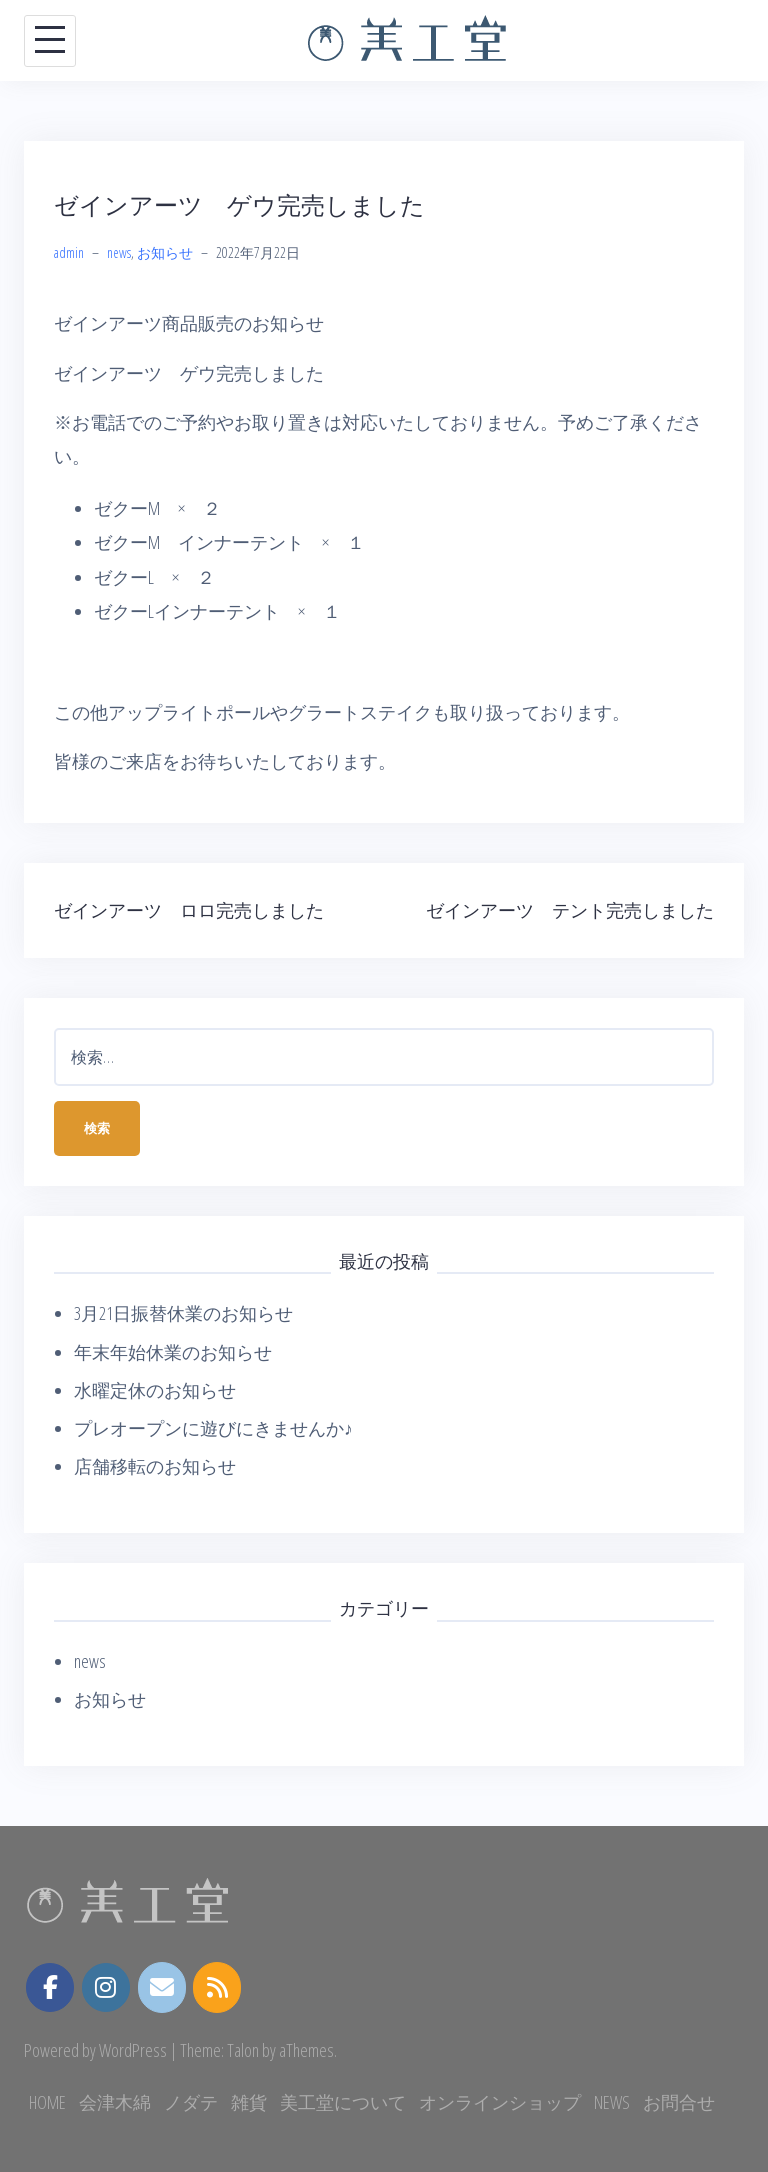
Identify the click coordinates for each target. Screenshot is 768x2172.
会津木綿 (115, 2102)
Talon (243, 2050)
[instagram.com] (106, 1988)
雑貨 (249, 2102)
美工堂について (343, 2102)
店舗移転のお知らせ (155, 1466)
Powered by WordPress (95, 2050)
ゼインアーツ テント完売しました (570, 910)
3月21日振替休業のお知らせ (183, 1313)
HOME (47, 2102)
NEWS (612, 2102)
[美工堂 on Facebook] (50, 1988)
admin (69, 252)
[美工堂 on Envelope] (162, 1987)
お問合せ (679, 2102)
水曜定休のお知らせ (155, 1390)
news (119, 252)
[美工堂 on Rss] (217, 1987)
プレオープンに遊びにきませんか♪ (213, 1428)
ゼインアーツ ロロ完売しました (189, 910)
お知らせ (165, 252)
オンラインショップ (500, 2102)
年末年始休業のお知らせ (173, 1352)
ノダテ (191, 2102)
